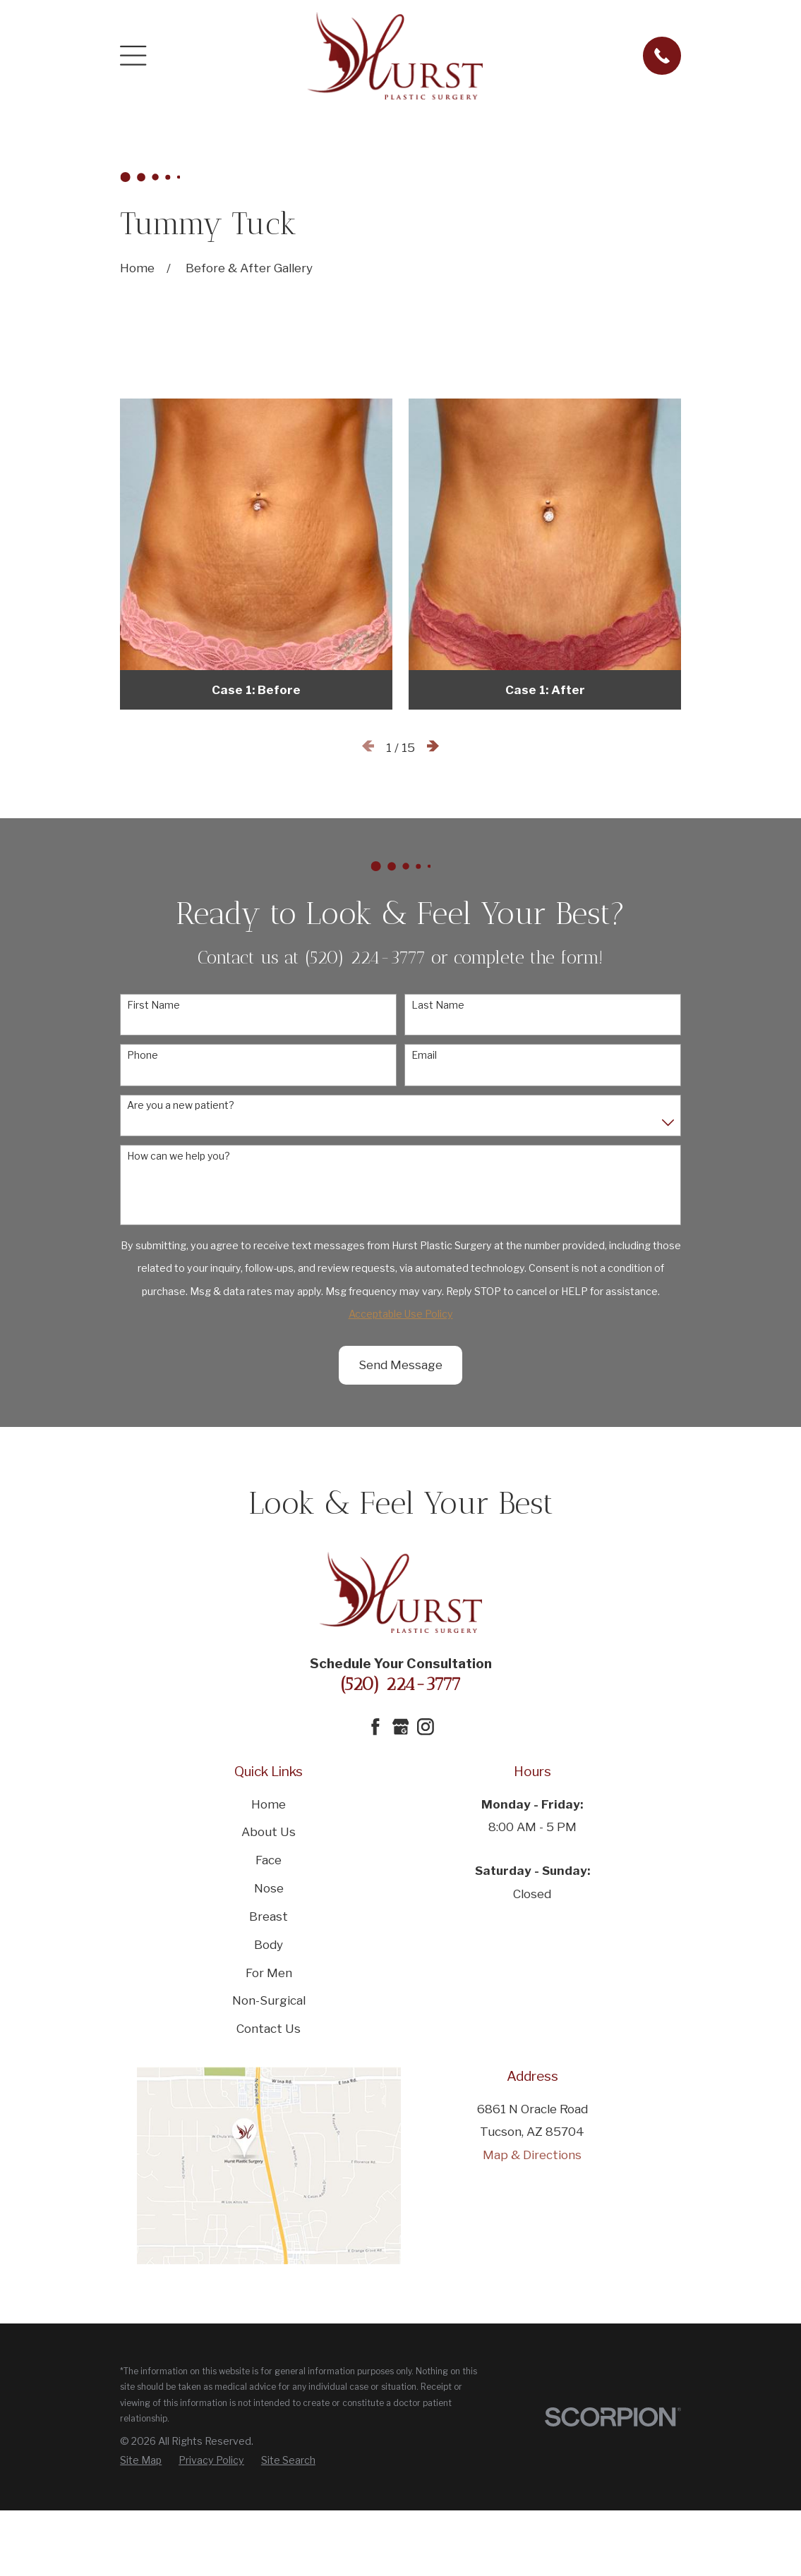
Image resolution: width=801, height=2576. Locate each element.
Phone (142, 1055)
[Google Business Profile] (400, 1726)
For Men (269, 1973)
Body (268, 1945)
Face (268, 1860)
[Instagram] (425, 1726)
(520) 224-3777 (400, 1683)
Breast (268, 1916)
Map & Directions (532, 2155)
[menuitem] (141, 2460)
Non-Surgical (269, 2000)
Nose (269, 1888)
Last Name (437, 1005)
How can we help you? (178, 1156)
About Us (268, 1832)
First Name (153, 1005)
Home (268, 1804)
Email (424, 1055)
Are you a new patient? (180, 1105)
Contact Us (268, 2029)
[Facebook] (375, 1726)
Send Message (400, 1365)
